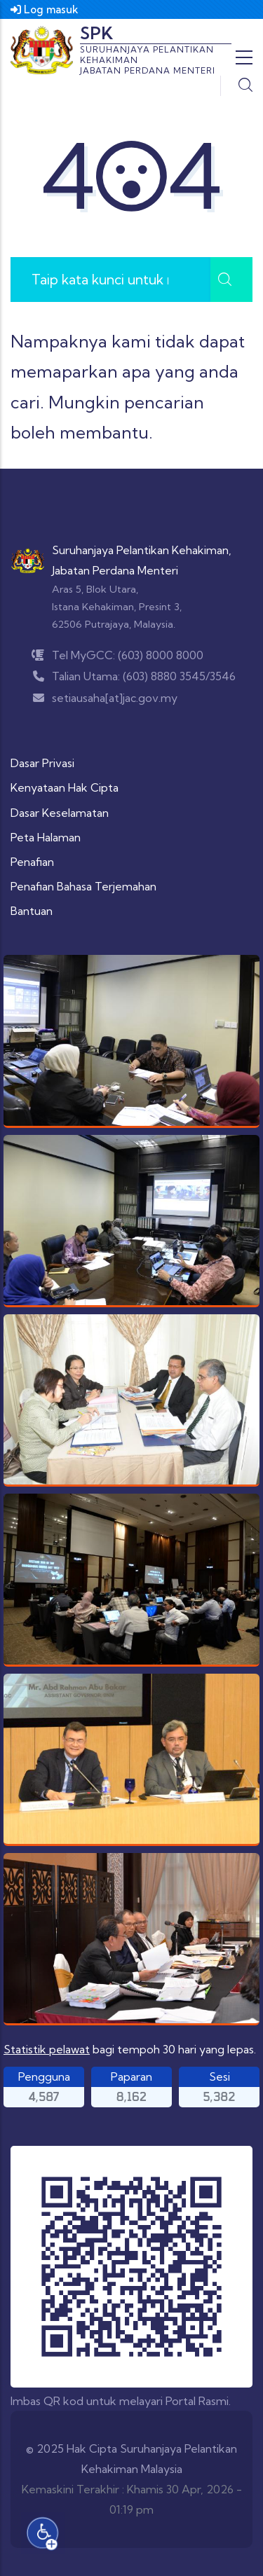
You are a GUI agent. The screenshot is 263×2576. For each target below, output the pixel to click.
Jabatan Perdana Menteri (115, 570)
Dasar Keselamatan (60, 813)
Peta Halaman (46, 837)
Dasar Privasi (42, 763)
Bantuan (32, 911)
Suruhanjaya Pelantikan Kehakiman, (141, 550)
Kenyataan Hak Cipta (65, 787)
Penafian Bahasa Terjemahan (83, 886)
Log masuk (45, 9)
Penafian (32, 862)
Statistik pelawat (47, 2049)
